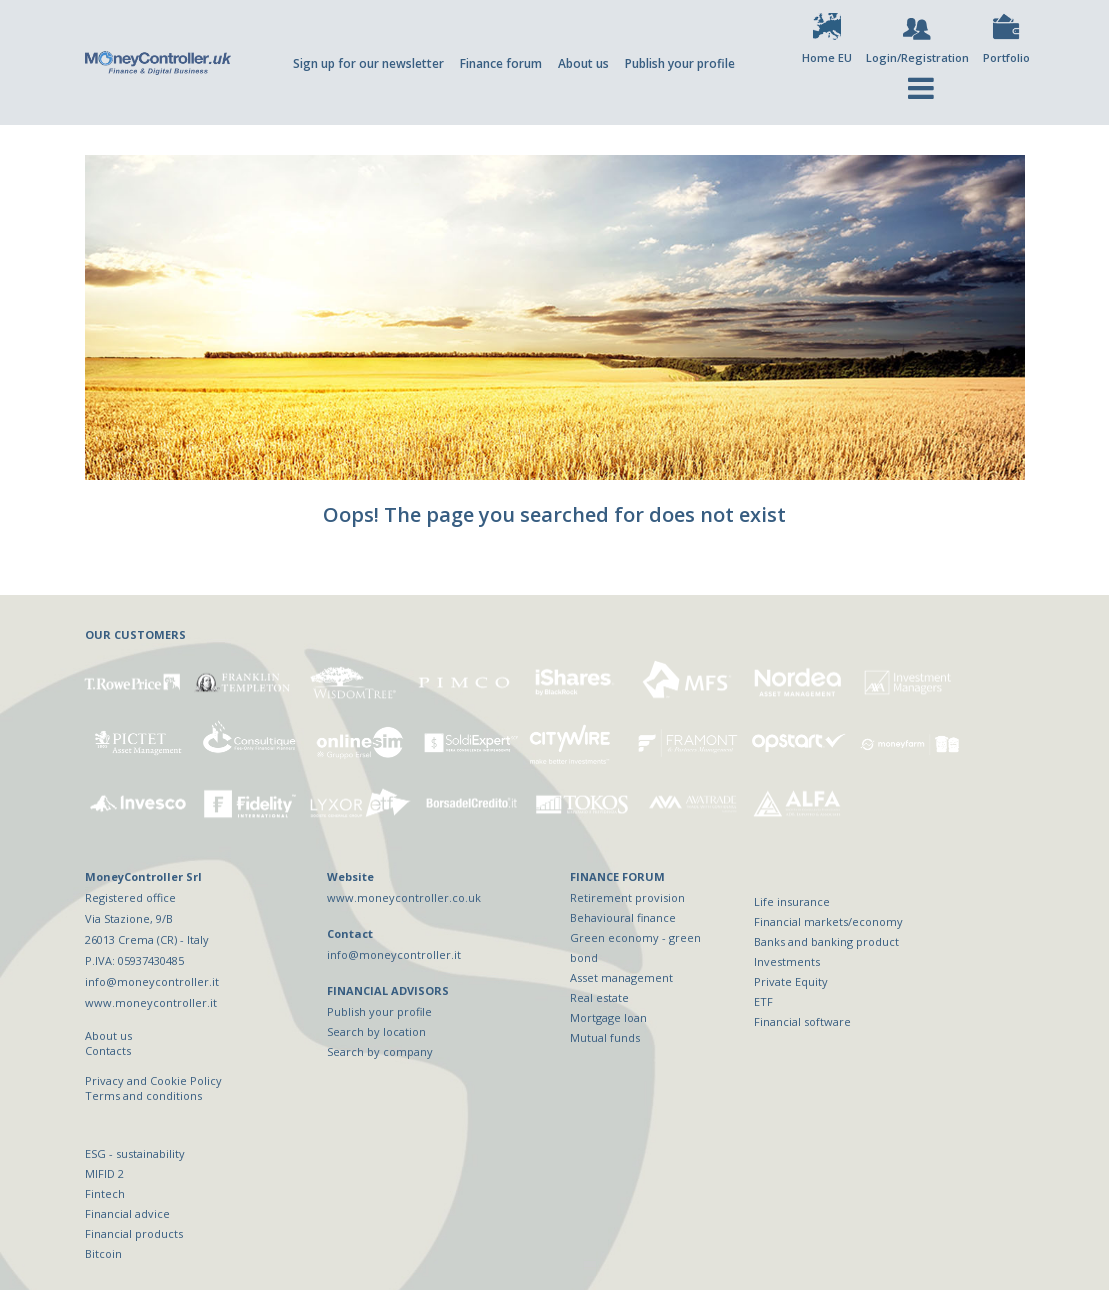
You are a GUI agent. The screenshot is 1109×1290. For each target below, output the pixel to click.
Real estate (599, 997)
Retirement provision (627, 897)
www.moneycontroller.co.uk (404, 897)
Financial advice (127, 1213)
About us (583, 63)
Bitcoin (103, 1253)
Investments (787, 961)
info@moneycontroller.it (394, 954)
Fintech (105, 1193)
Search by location (376, 1031)
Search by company (380, 1051)
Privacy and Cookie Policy (153, 1080)
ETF (763, 1001)
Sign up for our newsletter (368, 63)
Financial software (802, 1021)
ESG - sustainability (135, 1153)
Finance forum (501, 63)
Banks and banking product (826, 941)
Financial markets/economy (828, 921)
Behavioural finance (623, 917)
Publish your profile (680, 63)
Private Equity (791, 981)
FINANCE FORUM (617, 876)
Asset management (621, 977)
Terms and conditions (143, 1095)
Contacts (108, 1050)
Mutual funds (605, 1037)
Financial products (134, 1233)
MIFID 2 (104, 1173)
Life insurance (792, 901)
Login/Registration (917, 57)
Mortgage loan (608, 1017)
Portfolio (1006, 57)
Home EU (827, 57)
